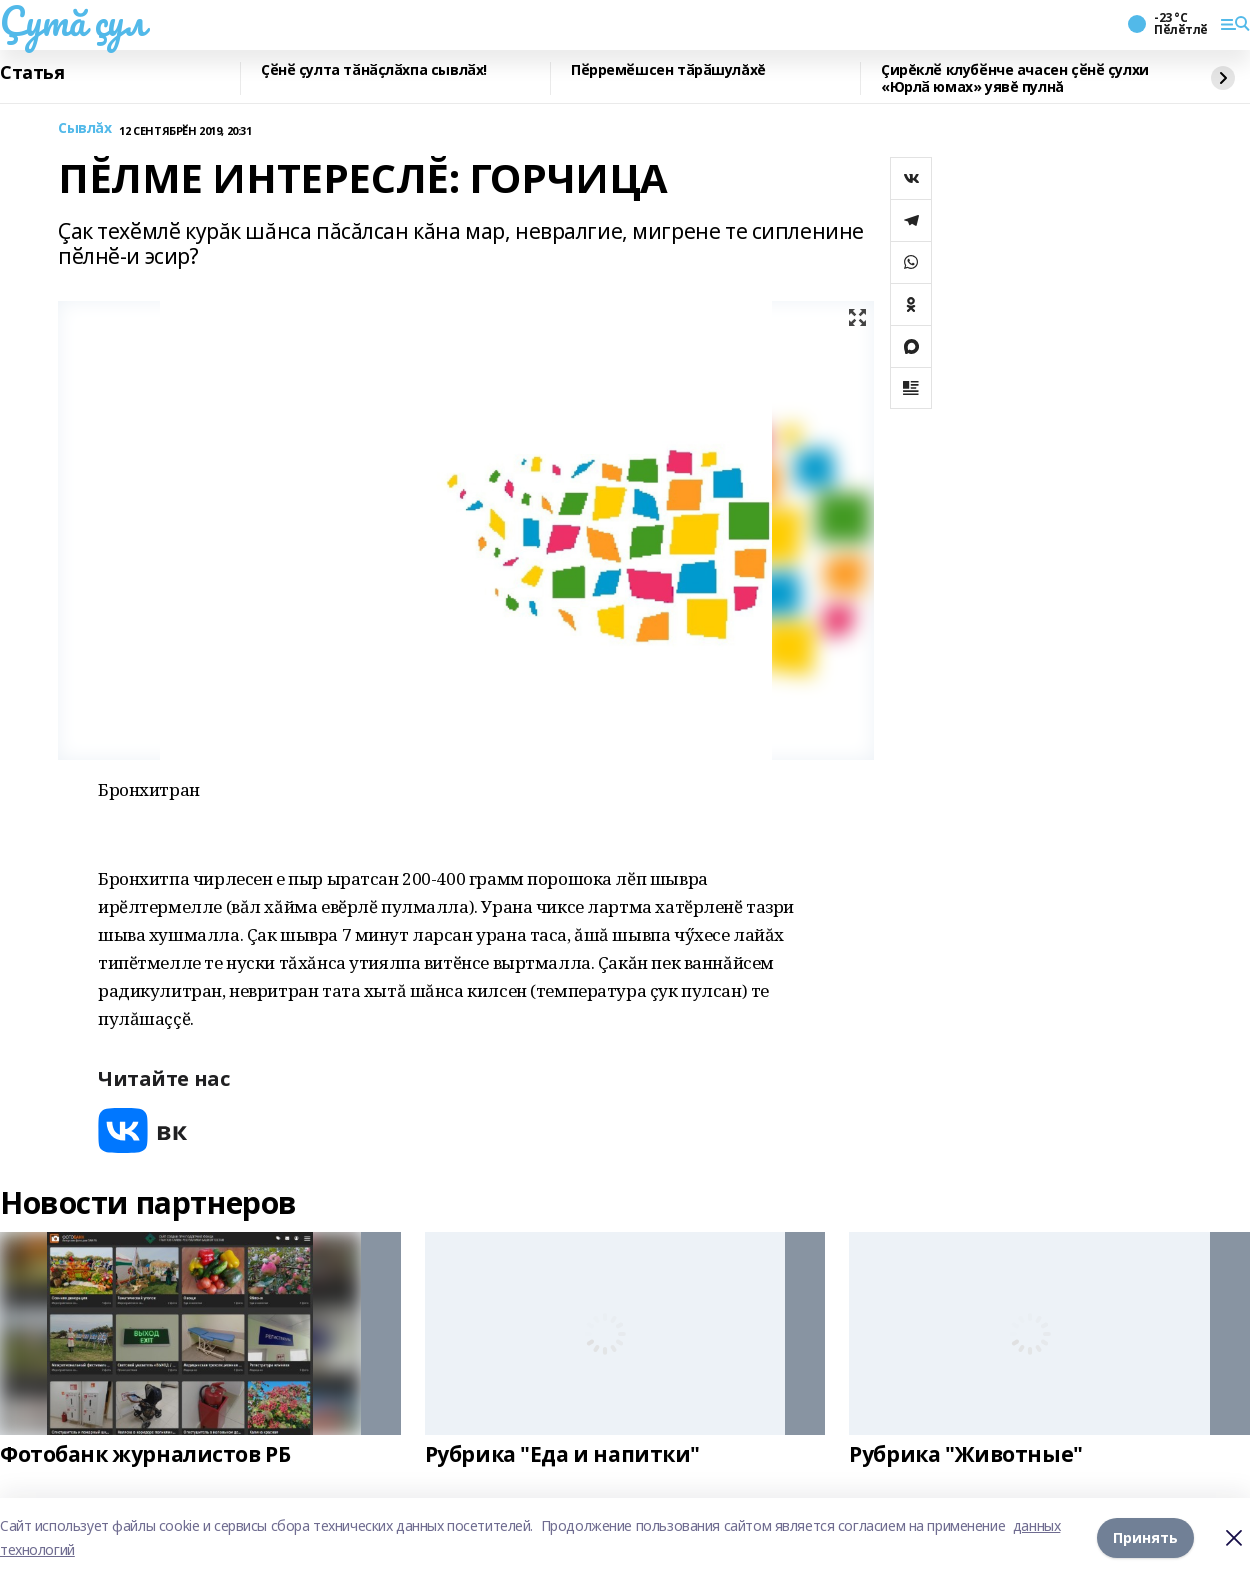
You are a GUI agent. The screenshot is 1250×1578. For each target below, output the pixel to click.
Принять (1145, 1537)
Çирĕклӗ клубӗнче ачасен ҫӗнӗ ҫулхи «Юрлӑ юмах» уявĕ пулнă (1015, 78)
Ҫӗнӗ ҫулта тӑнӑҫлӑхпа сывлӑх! (374, 70)
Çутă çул (73, 21)
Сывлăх (84, 128)
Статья (32, 73)
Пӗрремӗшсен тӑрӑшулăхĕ (668, 70)
